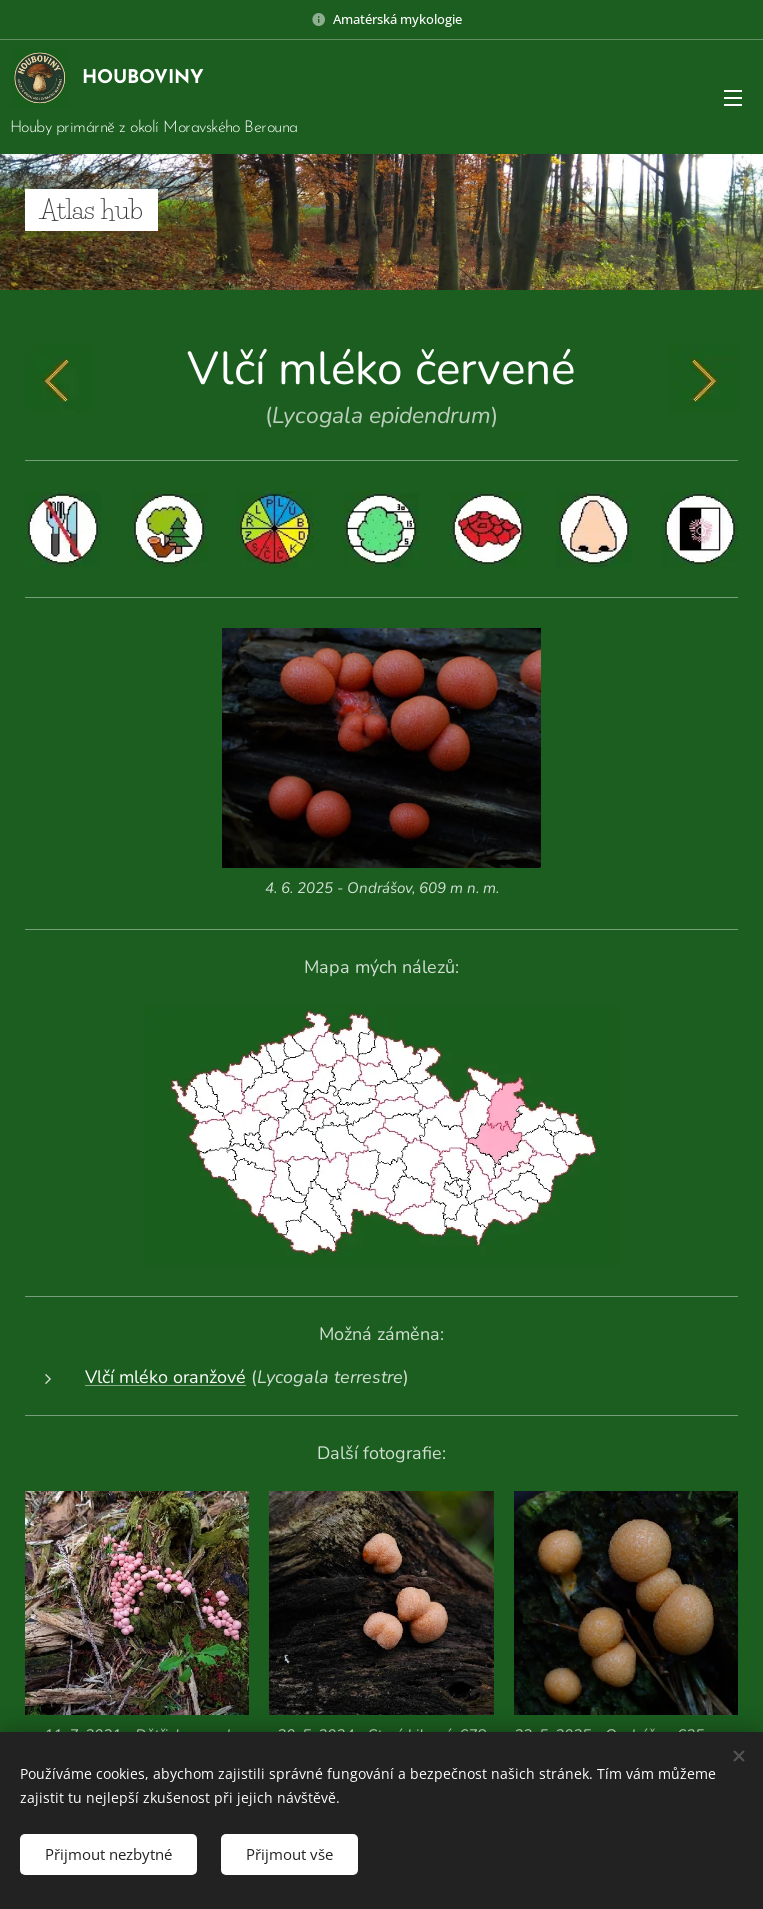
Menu (733, 98)
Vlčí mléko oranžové (165, 1377)
